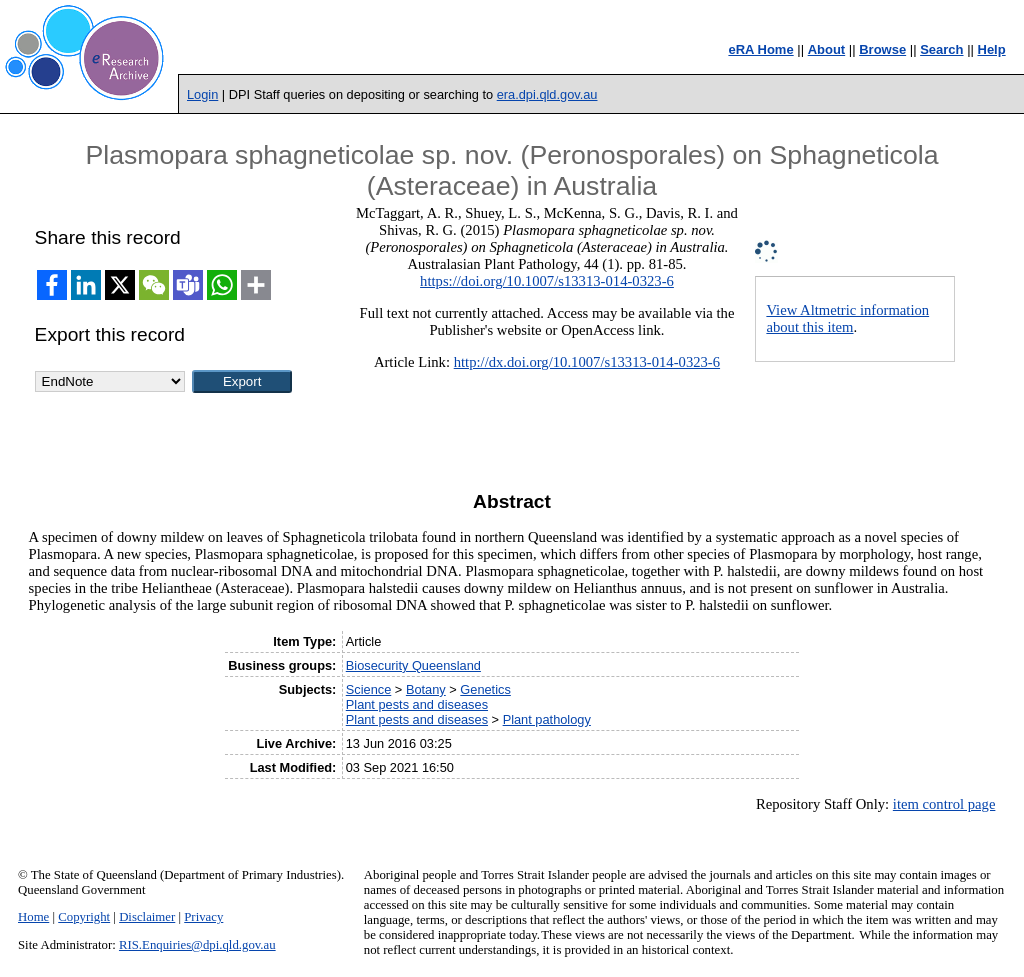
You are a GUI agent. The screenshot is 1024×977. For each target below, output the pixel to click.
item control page (944, 804)
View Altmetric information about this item (847, 318)
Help (992, 49)
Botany (426, 689)
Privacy (203, 917)
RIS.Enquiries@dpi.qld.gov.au (197, 945)
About (827, 49)
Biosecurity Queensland (413, 665)
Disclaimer (147, 917)
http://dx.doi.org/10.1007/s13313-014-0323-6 (587, 362)
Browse (882, 49)
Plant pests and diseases (417, 704)
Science (369, 689)
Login (202, 94)
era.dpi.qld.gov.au (547, 94)
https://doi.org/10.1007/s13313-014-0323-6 (547, 281)
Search (941, 49)
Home (33, 917)
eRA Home (760, 49)
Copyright (84, 917)
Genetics (485, 689)
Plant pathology (547, 719)
